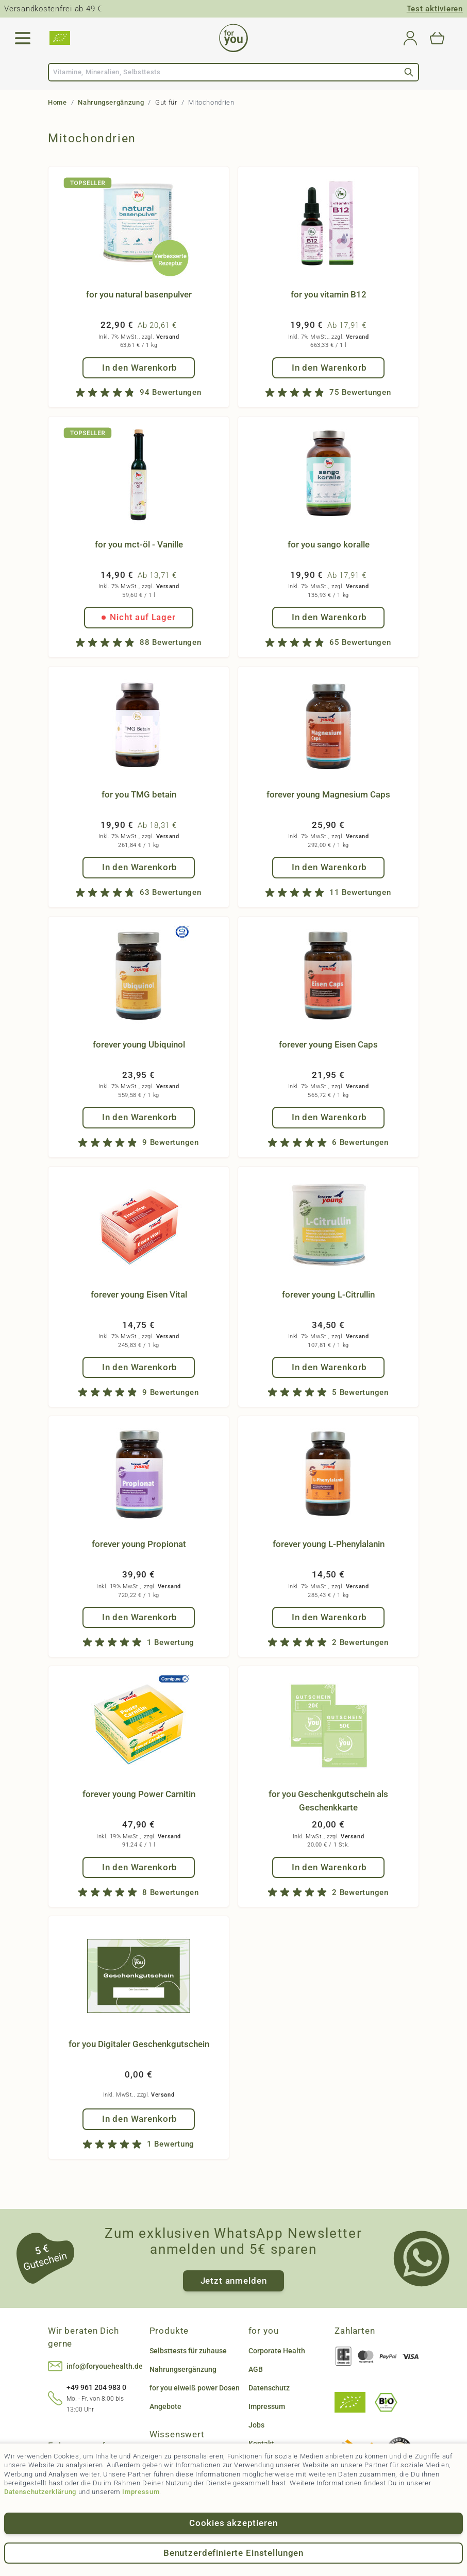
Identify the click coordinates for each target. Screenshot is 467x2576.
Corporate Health (276, 2351)
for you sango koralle (329, 544)
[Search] (408, 72)
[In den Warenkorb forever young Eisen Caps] (328, 1117)
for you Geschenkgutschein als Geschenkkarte (328, 1801)
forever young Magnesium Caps (328, 794)
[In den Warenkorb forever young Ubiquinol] (138, 1117)
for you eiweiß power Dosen (194, 2388)
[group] (139, 393)
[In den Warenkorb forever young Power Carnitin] (138, 1867)
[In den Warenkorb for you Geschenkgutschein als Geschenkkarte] (328, 1867)
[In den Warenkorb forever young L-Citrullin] (328, 1367)
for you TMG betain (139, 794)
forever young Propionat (139, 1544)
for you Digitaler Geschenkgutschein (139, 2044)
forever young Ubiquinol (139, 1044)
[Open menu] (22, 38)
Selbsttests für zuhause (188, 2351)
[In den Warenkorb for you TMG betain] (138, 867)
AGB (255, 2369)
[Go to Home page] (233, 38)
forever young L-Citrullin (328, 1294)
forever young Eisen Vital (139, 1294)
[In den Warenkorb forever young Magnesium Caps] (328, 867)
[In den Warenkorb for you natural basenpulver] (138, 367)
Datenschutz (269, 2388)
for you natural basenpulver (139, 294)
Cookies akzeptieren (233, 2523)
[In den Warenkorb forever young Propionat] (138, 1617)
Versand (167, 337)
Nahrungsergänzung (111, 102)
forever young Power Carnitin (138, 1794)
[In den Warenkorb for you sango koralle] (328, 617)
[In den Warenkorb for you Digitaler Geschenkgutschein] (138, 2119)
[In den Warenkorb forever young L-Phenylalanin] (328, 1617)
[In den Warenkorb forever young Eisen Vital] (138, 1367)
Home (57, 102)
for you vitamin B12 (328, 294)
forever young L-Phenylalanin (329, 1544)
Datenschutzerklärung (40, 2492)
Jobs (256, 2425)
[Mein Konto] (410, 38)
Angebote (165, 2406)
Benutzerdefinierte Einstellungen (233, 2553)
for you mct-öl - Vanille (139, 544)
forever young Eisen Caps (328, 1044)
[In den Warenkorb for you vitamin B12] (328, 367)
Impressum (140, 2492)
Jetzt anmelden (234, 2280)
